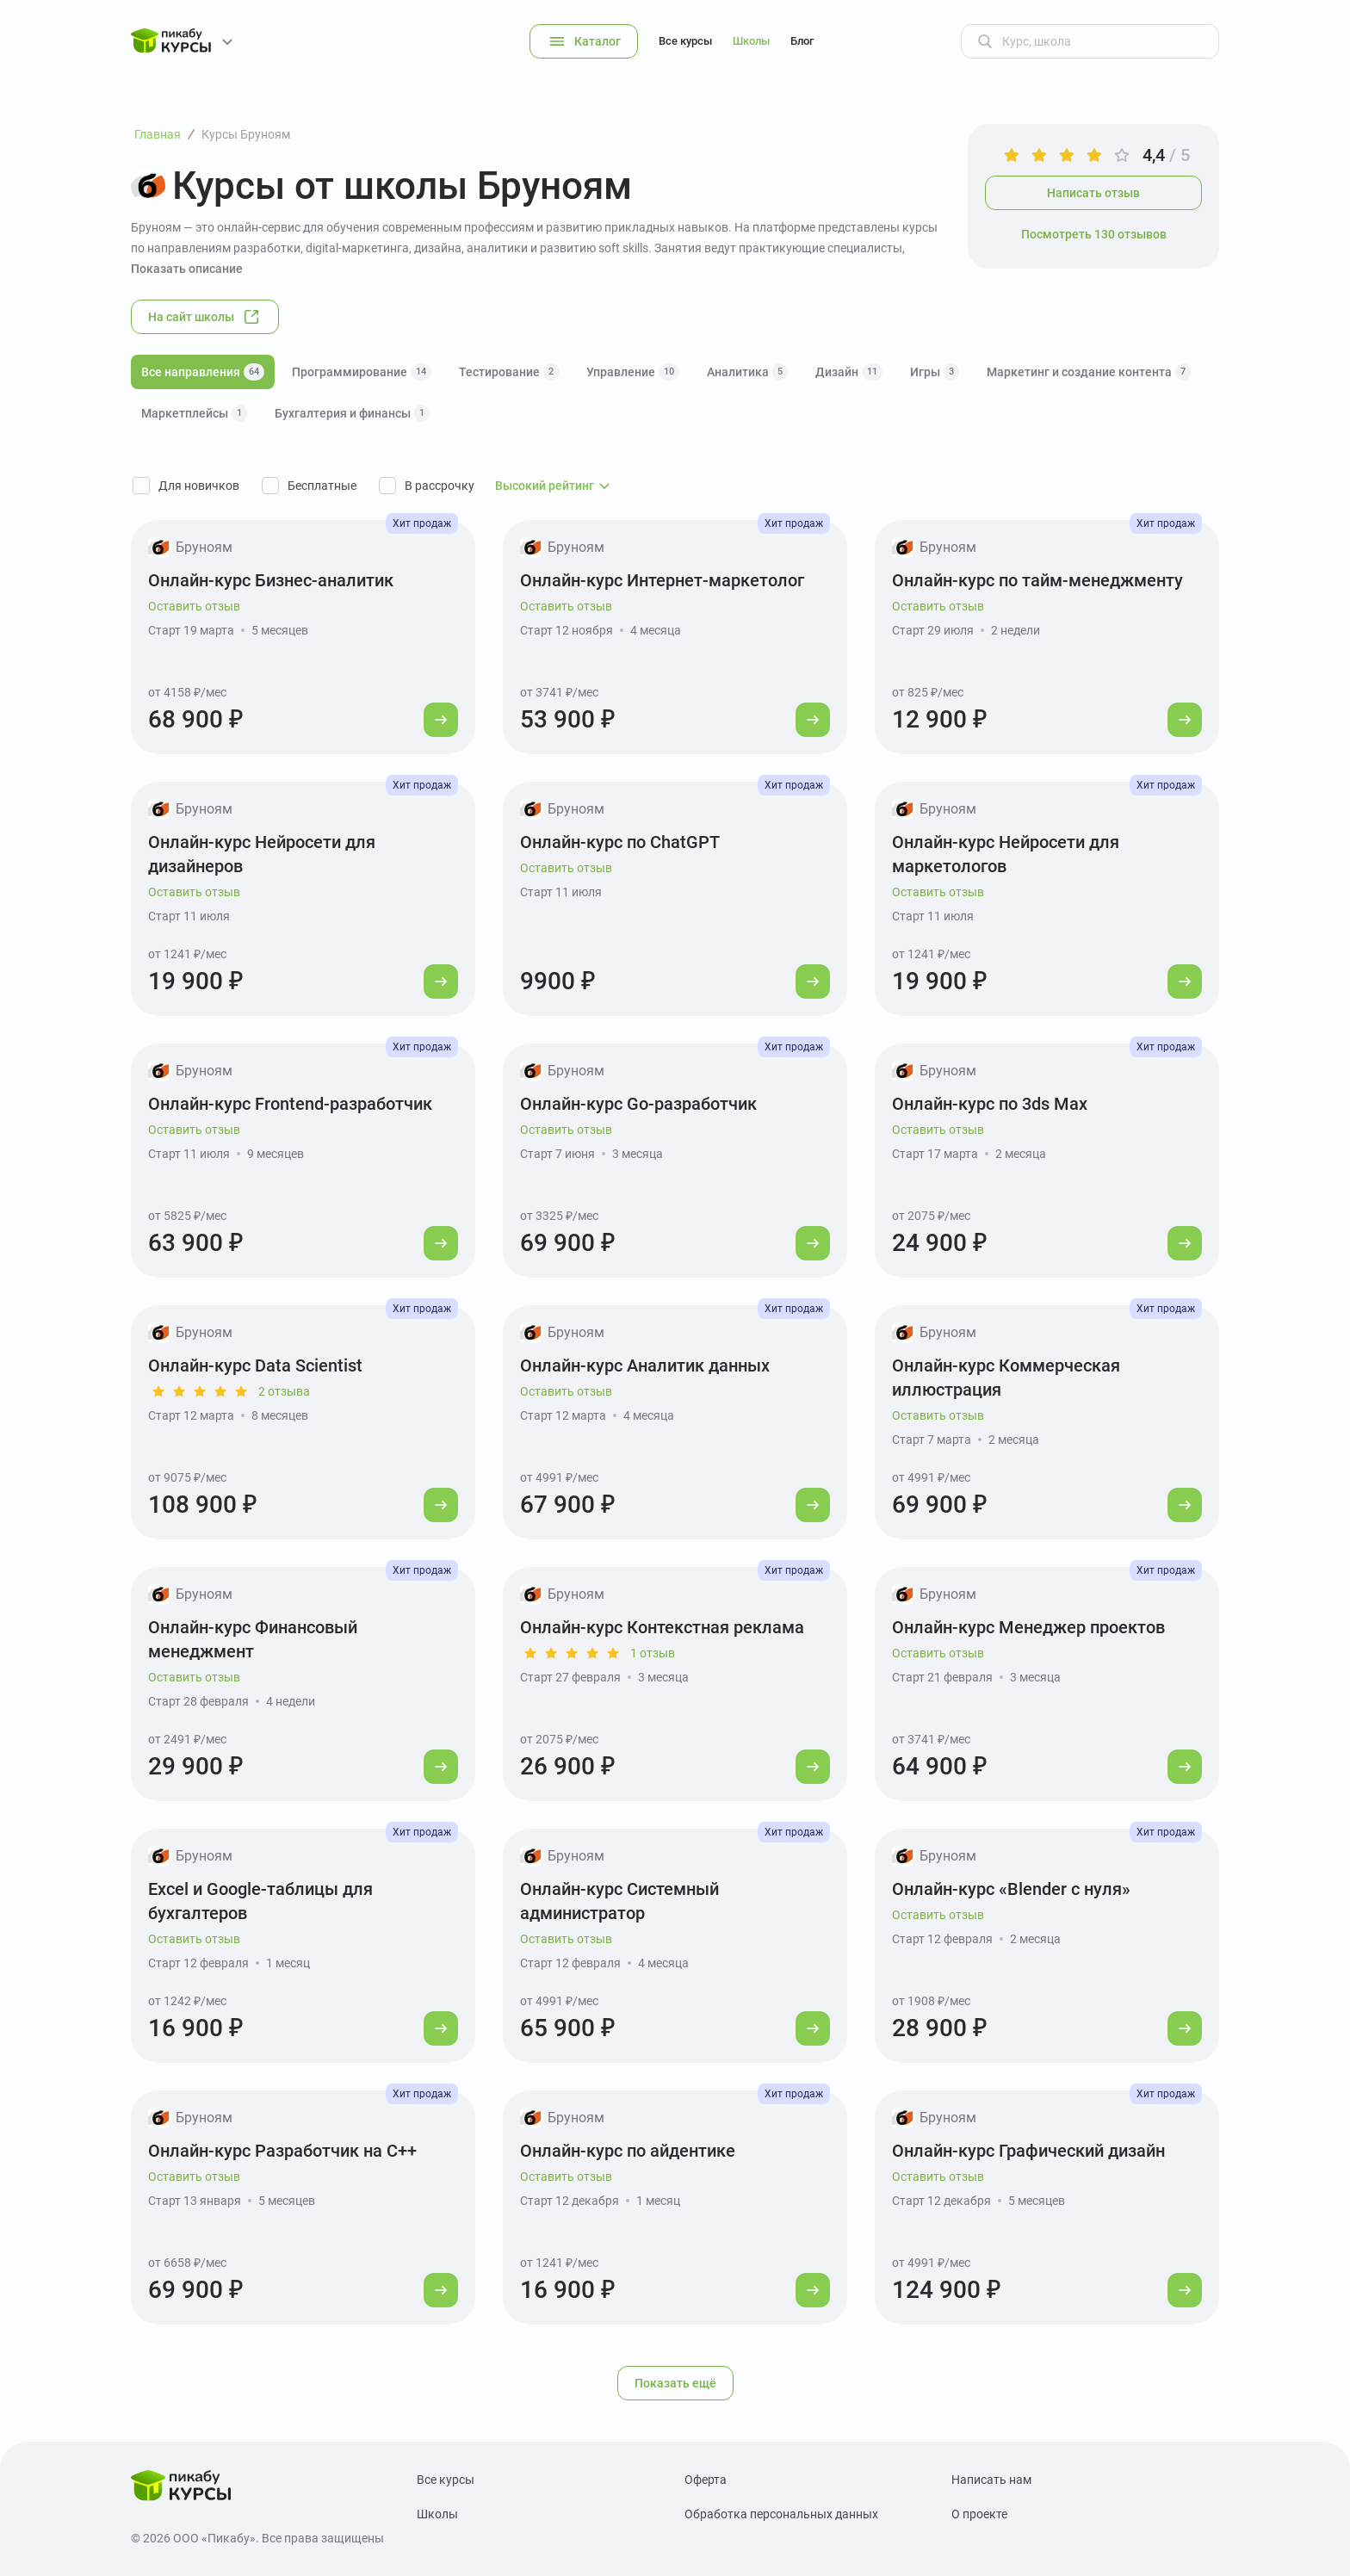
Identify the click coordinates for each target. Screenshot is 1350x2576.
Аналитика (747, 372)
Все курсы (685, 40)
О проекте (979, 2514)
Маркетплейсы (194, 413)
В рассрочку (439, 485)
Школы (751, 40)
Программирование (361, 372)
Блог (802, 40)
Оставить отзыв (194, 606)
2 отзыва (284, 1391)
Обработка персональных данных (781, 2514)
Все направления (202, 372)
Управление (632, 372)
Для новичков (198, 485)
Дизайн (848, 372)
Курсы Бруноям (245, 134)
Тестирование (509, 372)
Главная (157, 134)
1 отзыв (652, 1653)
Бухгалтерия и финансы (352, 413)
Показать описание (187, 269)
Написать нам (991, 2479)
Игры (934, 372)
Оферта (705, 2479)
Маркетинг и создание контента (1089, 372)
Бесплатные (322, 485)
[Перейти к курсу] (441, 720)
